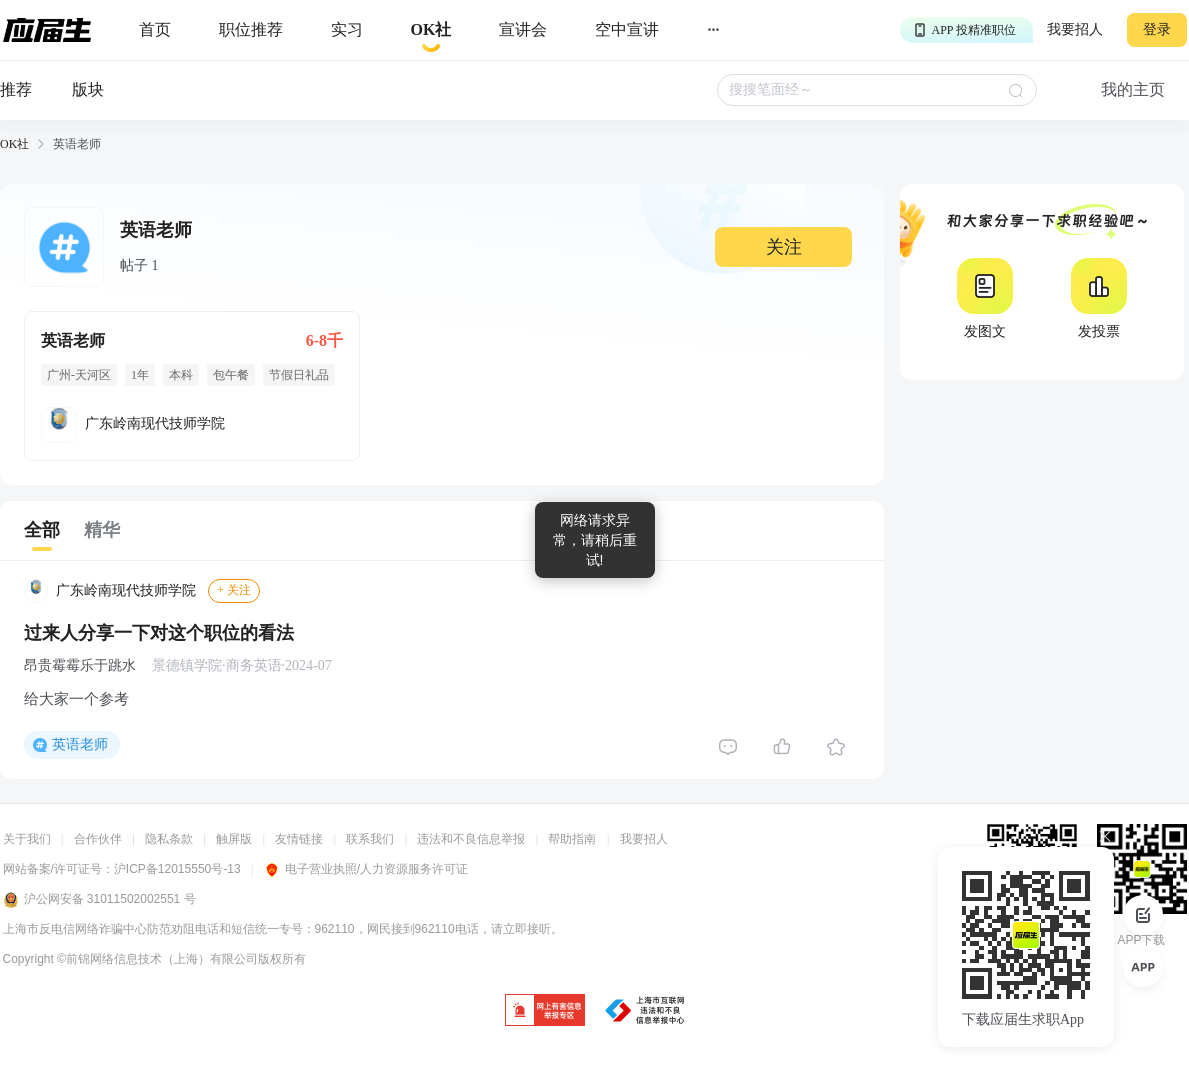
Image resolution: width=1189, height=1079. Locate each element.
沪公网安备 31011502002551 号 (99, 900)
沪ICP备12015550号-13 (177, 869)
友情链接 (299, 839)
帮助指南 (572, 839)
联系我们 (370, 839)
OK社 (14, 144)
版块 (88, 89)
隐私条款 (169, 839)
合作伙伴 (98, 839)
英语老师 (80, 744)
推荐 (16, 89)
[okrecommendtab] (431, 30)
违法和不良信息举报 (471, 839)
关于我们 (27, 839)
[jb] (545, 1011)
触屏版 (234, 839)
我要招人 (1075, 29)
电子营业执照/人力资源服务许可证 (366, 869)
